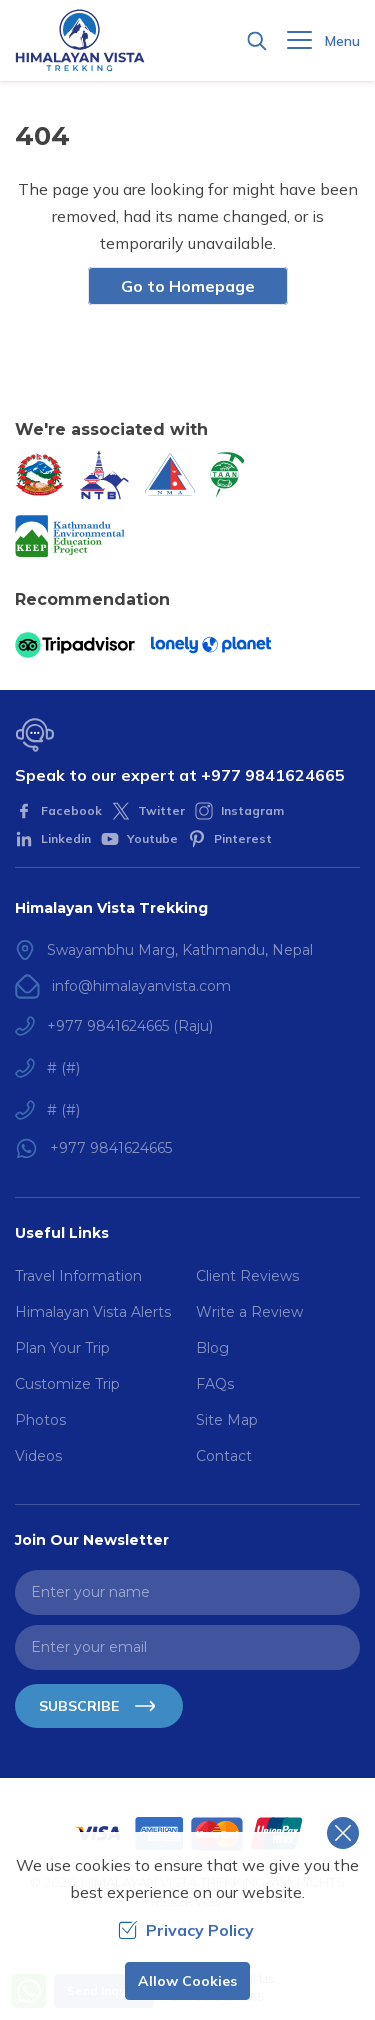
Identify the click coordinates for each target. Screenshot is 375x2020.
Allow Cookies (187, 1981)
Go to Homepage (188, 286)
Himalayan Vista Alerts (93, 1312)
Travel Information (78, 1276)
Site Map (227, 1420)
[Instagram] (239, 811)
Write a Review (249, 1312)
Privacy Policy (186, 1930)
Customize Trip (67, 1384)
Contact (224, 1456)
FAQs (215, 1384)
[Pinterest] (230, 839)
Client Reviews (247, 1276)
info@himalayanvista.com (141, 986)
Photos (40, 1420)
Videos (38, 1456)
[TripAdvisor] (75, 645)
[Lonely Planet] (211, 645)
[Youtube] (139, 839)
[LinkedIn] (53, 839)
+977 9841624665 (273, 775)
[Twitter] (148, 811)
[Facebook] (58, 811)
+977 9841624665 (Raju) (130, 1026)
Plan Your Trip (62, 1348)
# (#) (63, 1068)
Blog (212, 1348)
